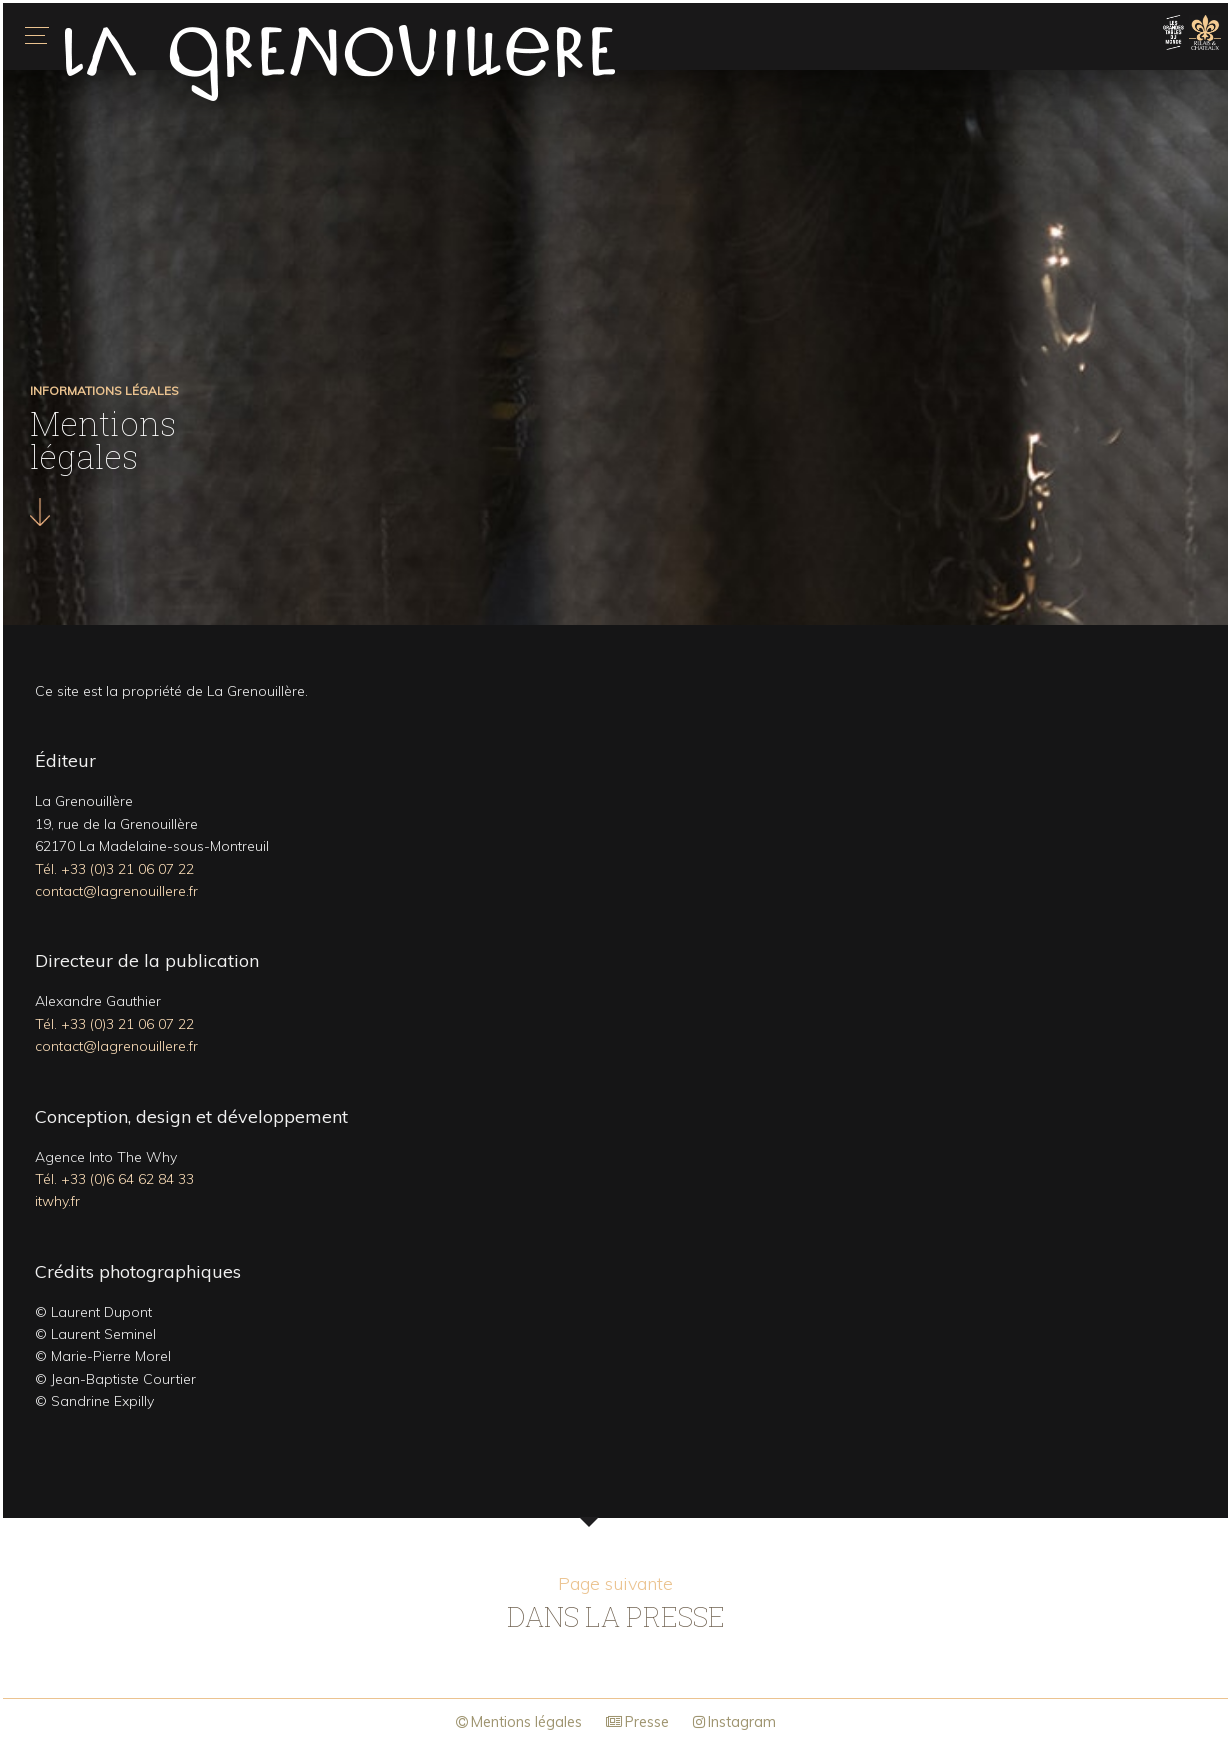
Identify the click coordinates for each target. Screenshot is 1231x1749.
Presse (637, 1722)
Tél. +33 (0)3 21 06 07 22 (114, 869)
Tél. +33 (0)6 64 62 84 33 (114, 1179)
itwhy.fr (57, 1201)
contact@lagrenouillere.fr (116, 891)
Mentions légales (519, 1722)
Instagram (734, 1722)
